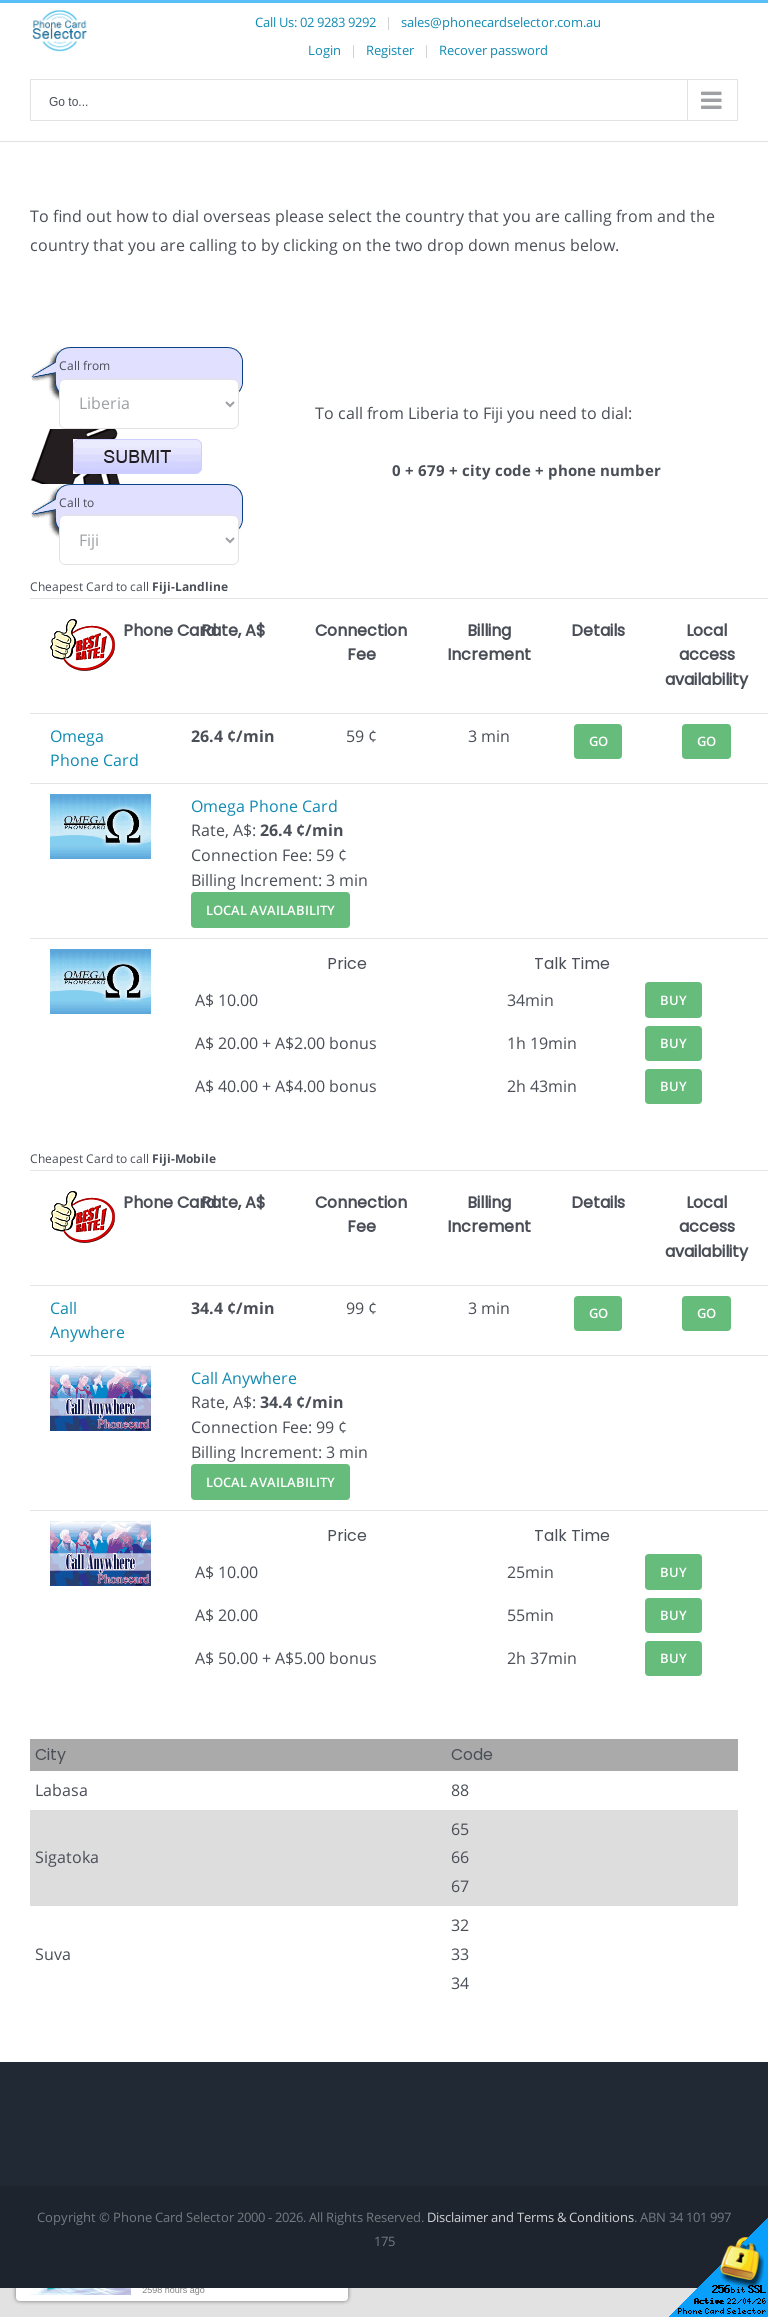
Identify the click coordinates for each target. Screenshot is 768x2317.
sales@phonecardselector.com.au (501, 22)
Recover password (493, 50)
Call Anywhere (244, 1378)
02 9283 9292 (338, 22)
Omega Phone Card (264, 806)
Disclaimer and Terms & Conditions (530, 2217)
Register (390, 50)
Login (324, 50)
